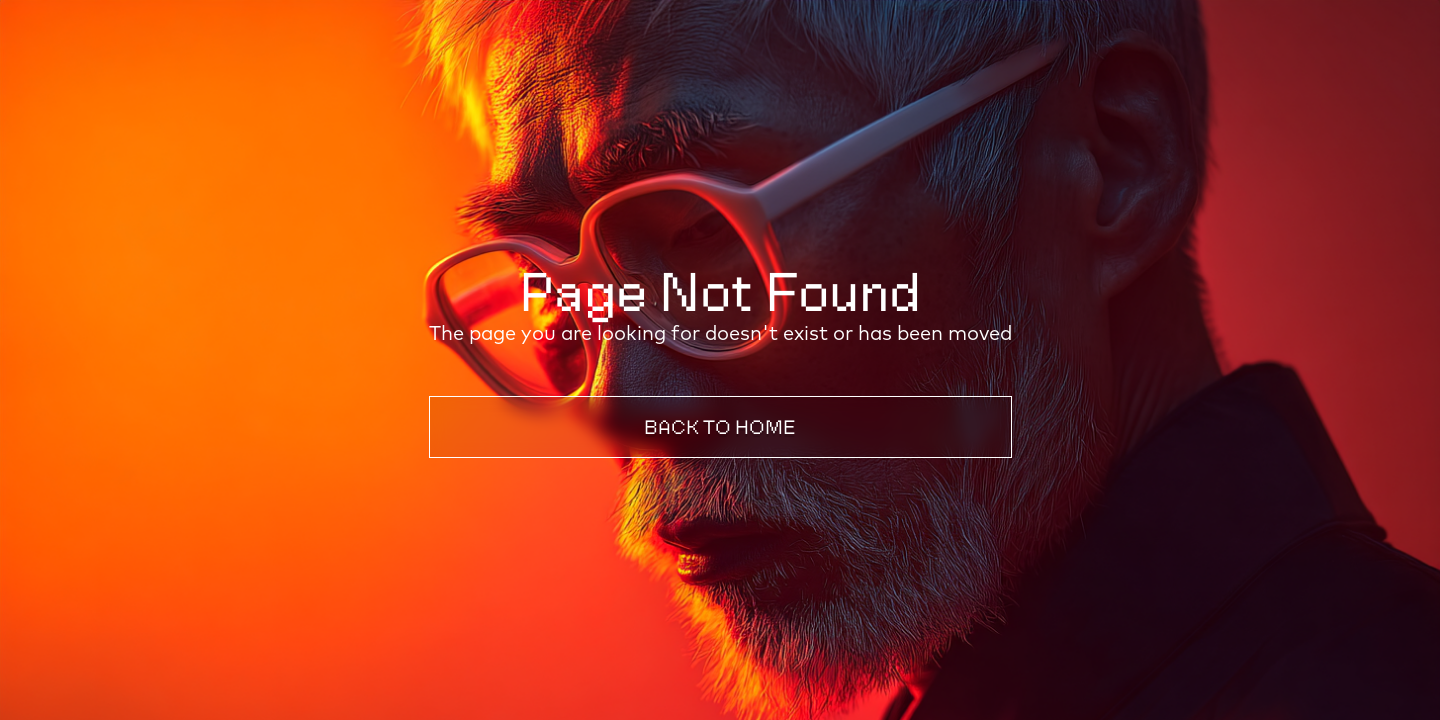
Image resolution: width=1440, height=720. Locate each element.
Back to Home (720, 427)
